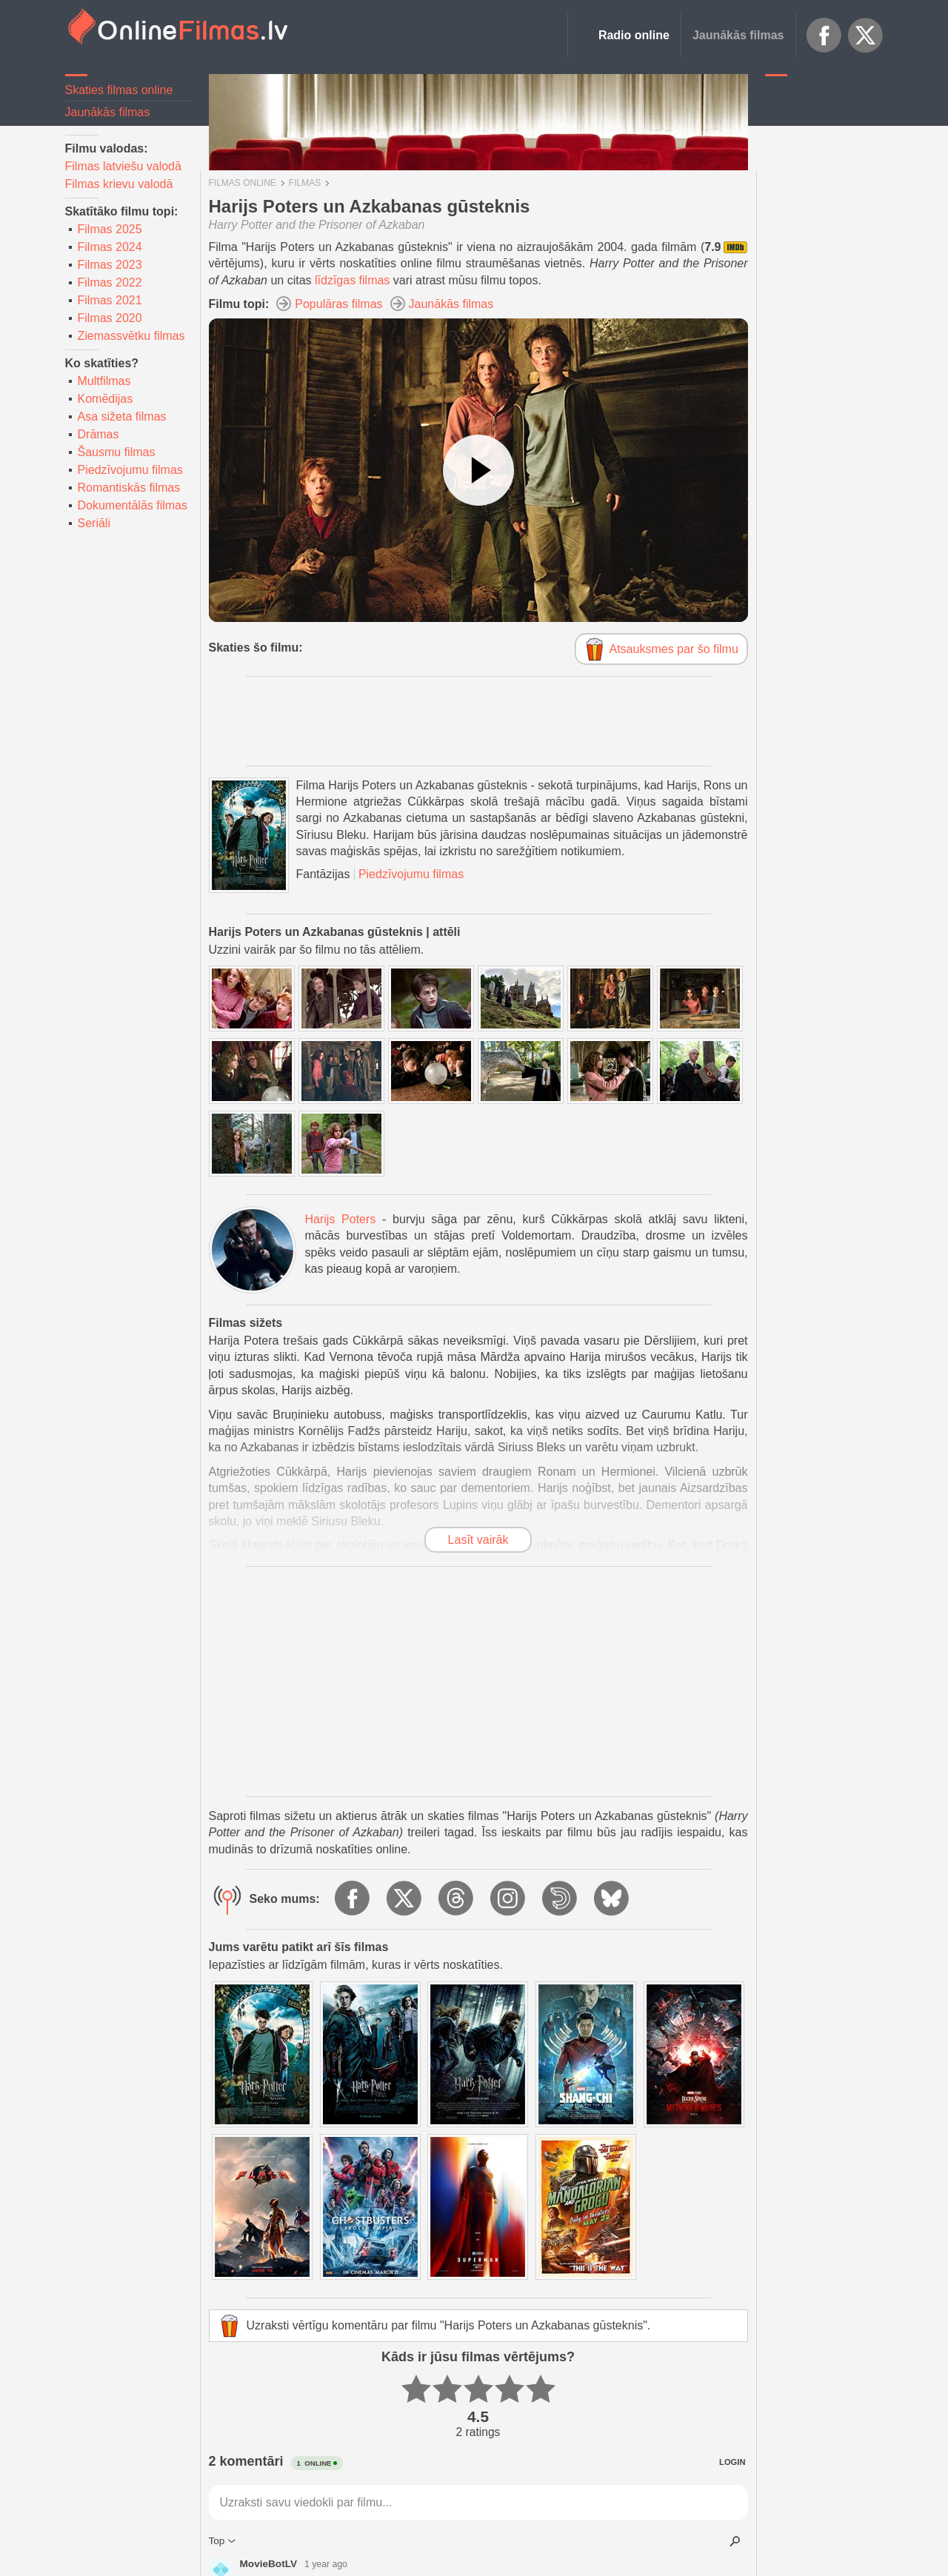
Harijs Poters (340, 1219)
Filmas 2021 (110, 300)
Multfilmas (104, 381)
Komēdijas (105, 398)
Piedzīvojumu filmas (130, 470)
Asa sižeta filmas (122, 416)
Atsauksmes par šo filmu (674, 649)
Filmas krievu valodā (119, 184)
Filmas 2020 (110, 318)
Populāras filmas (338, 304)
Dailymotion (560, 1899)
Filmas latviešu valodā (123, 166)
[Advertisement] (824, 307)
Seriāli (94, 523)
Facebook (824, 35)
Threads (456, 1899)
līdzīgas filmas (352, 280)
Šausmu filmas (117, 452)
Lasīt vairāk (478, 1539)
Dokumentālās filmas (133, 505)
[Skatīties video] (478, 470)
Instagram (508, 1899)
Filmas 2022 (110, 282)
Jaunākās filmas (738, 35)
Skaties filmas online (119, 90)
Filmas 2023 (110, 264)
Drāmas (98, 434)
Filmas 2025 (110, 229)
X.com (866, 35)
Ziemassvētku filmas (131, 335)
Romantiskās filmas (129, 487)
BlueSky (612, 1899)
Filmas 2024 (110, 247)
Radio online (634, 35)
